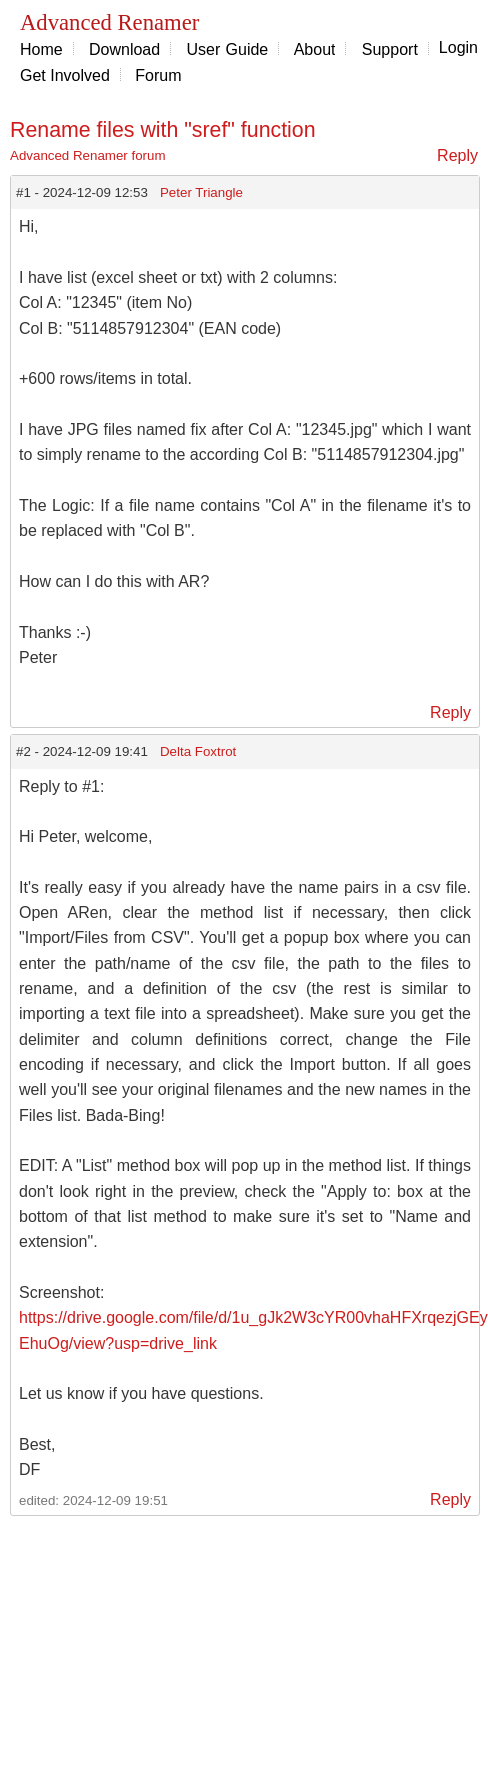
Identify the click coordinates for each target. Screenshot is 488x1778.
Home (41, 49)
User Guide (227, 49)
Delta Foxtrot (198, 751)
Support (390, 49)
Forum (158, 75)
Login (458, 47)
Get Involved (65, 75)
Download (124, 49)
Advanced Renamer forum (88, 155)
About (315, 49)
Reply (457, 155)
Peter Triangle (201, 192)
